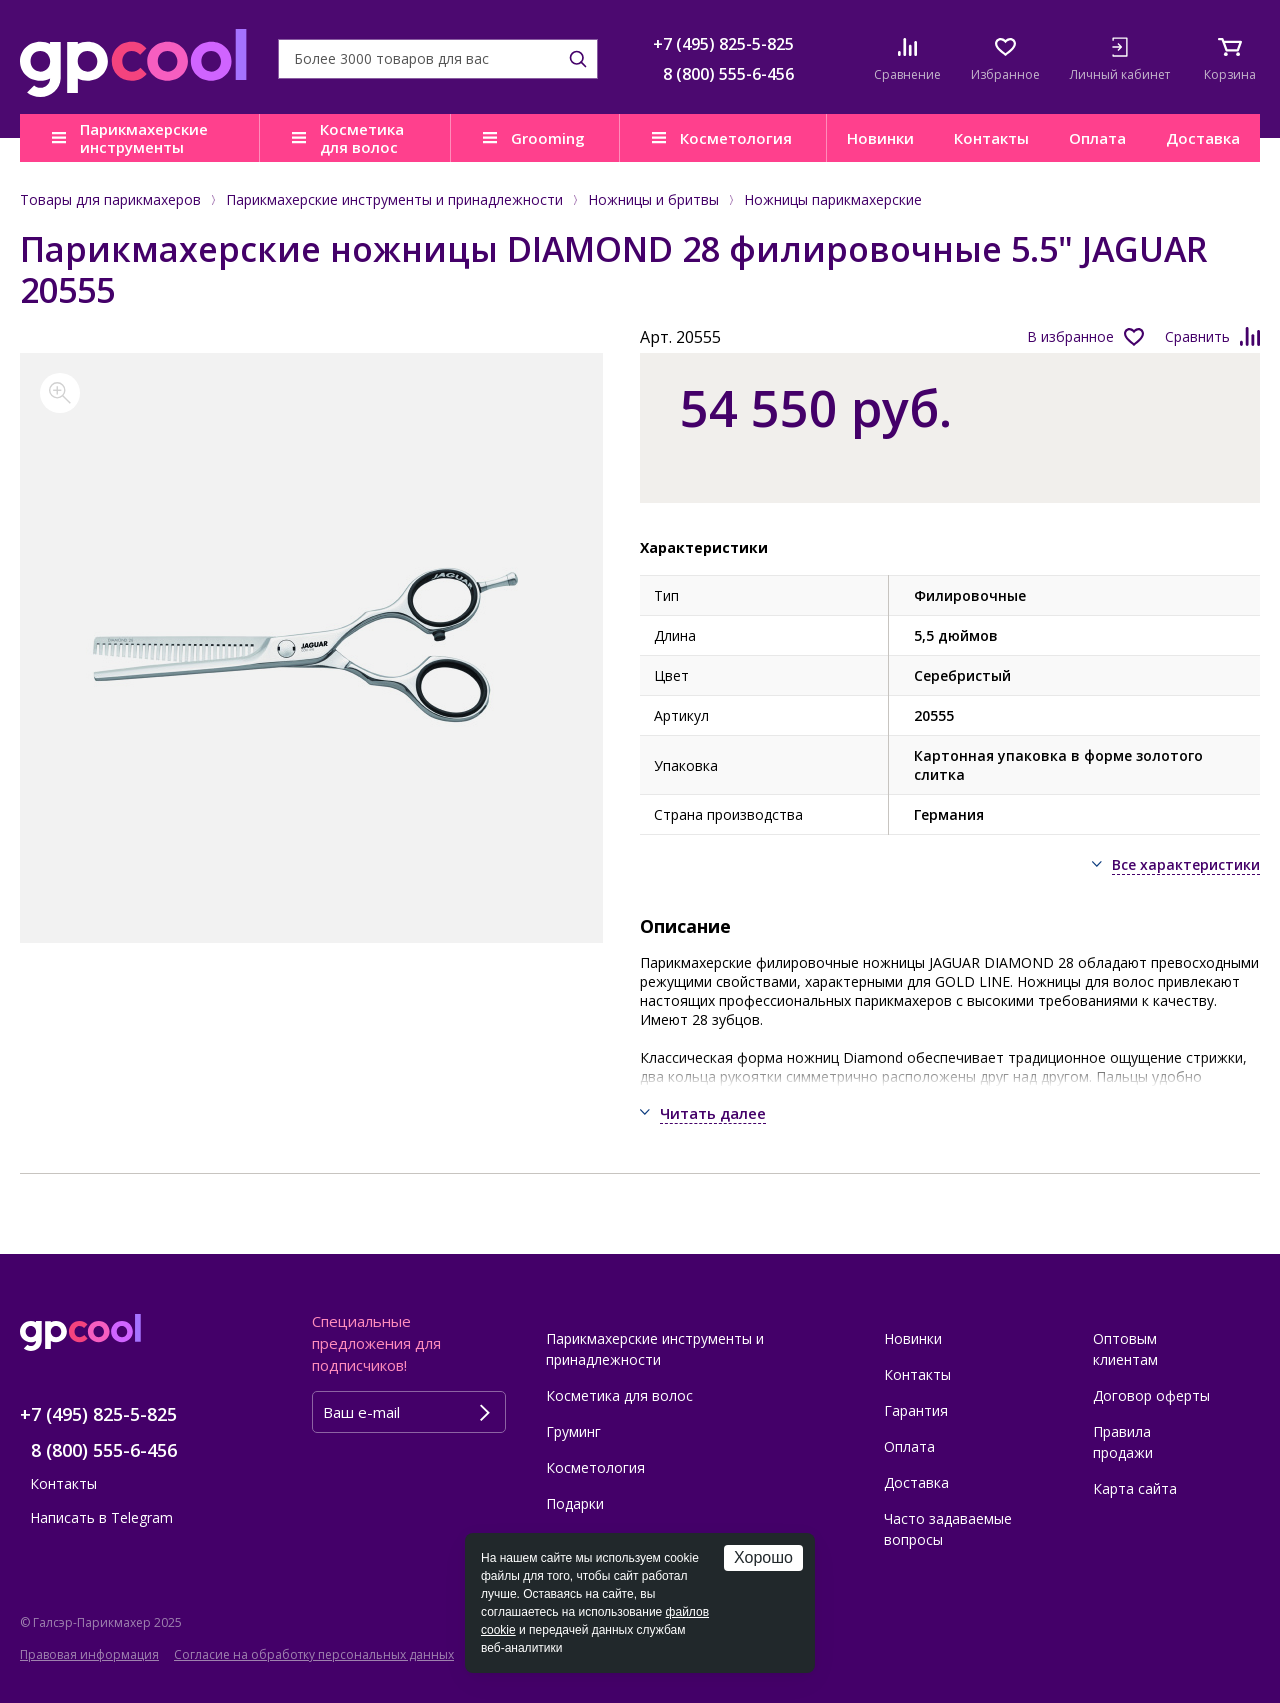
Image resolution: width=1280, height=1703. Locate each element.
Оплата (1097, 138)
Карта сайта (1135, 1488)
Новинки (880, 138)
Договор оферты (1151, 1395)
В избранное (1070, 336)
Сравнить (1197, 336)
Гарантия (916, 1410)
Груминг (573, 1431)
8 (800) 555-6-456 (728, 74)
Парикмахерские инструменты (144, 138)
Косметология (736, 138)
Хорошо (763, 1557)
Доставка (1203, 138)
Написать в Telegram (101, 1517)
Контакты (991, 138)
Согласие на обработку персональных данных (314, 1654)
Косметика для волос (362, 138)
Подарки (575, 1503)
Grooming (548, 138)
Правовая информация (89, 1654)
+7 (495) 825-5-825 (723, 44)
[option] (311, 648)
